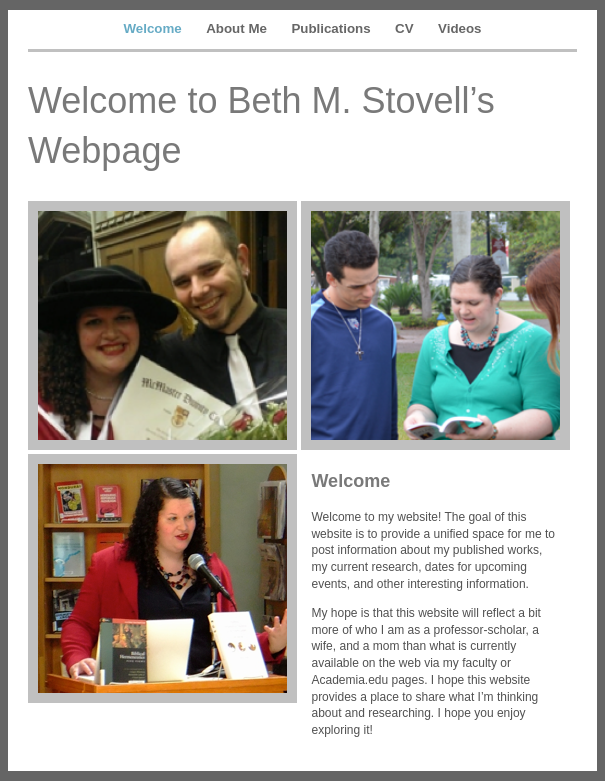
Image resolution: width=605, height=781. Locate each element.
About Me (236, 28)
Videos (459, 28)
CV (404, 28)
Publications (330, 28)
